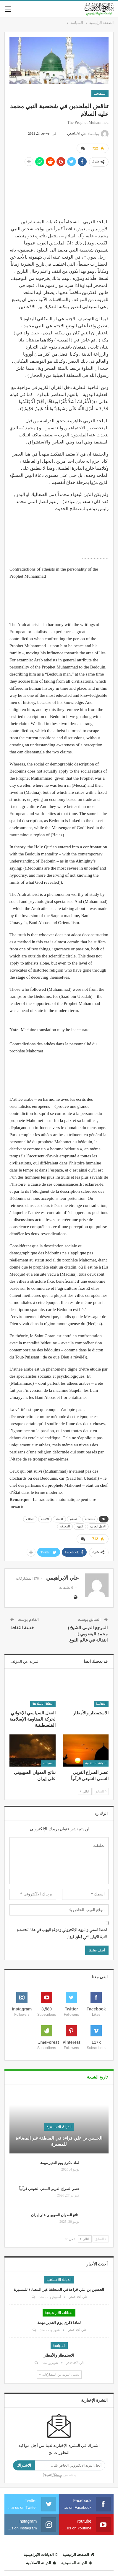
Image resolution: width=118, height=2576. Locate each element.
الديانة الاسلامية (43, 1703)
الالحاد (59, 1519)
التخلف (30, 1519)
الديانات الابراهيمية (59, 2312)
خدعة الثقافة (22, 1627)
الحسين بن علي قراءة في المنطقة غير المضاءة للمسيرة (59, 2141)
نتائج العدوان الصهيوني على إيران (55, 2215)
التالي (85, 1791)
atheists (90, 1519)
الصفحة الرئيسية (78, 2554)
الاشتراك (24, 2465)
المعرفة (65, 1526)
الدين (80, 1526)
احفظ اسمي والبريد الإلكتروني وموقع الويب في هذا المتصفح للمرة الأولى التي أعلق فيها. (62, 1934)
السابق (100, 1791)
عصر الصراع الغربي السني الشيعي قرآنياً (49, 2189)
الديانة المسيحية (76, 2563)
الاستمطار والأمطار (59, 2355)
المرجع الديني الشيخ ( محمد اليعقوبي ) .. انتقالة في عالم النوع (88, 1633)
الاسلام (74, 1519)
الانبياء (45, 1519)
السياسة (99, 93)
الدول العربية (98, 1526)
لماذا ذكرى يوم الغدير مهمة (59, 2163)
